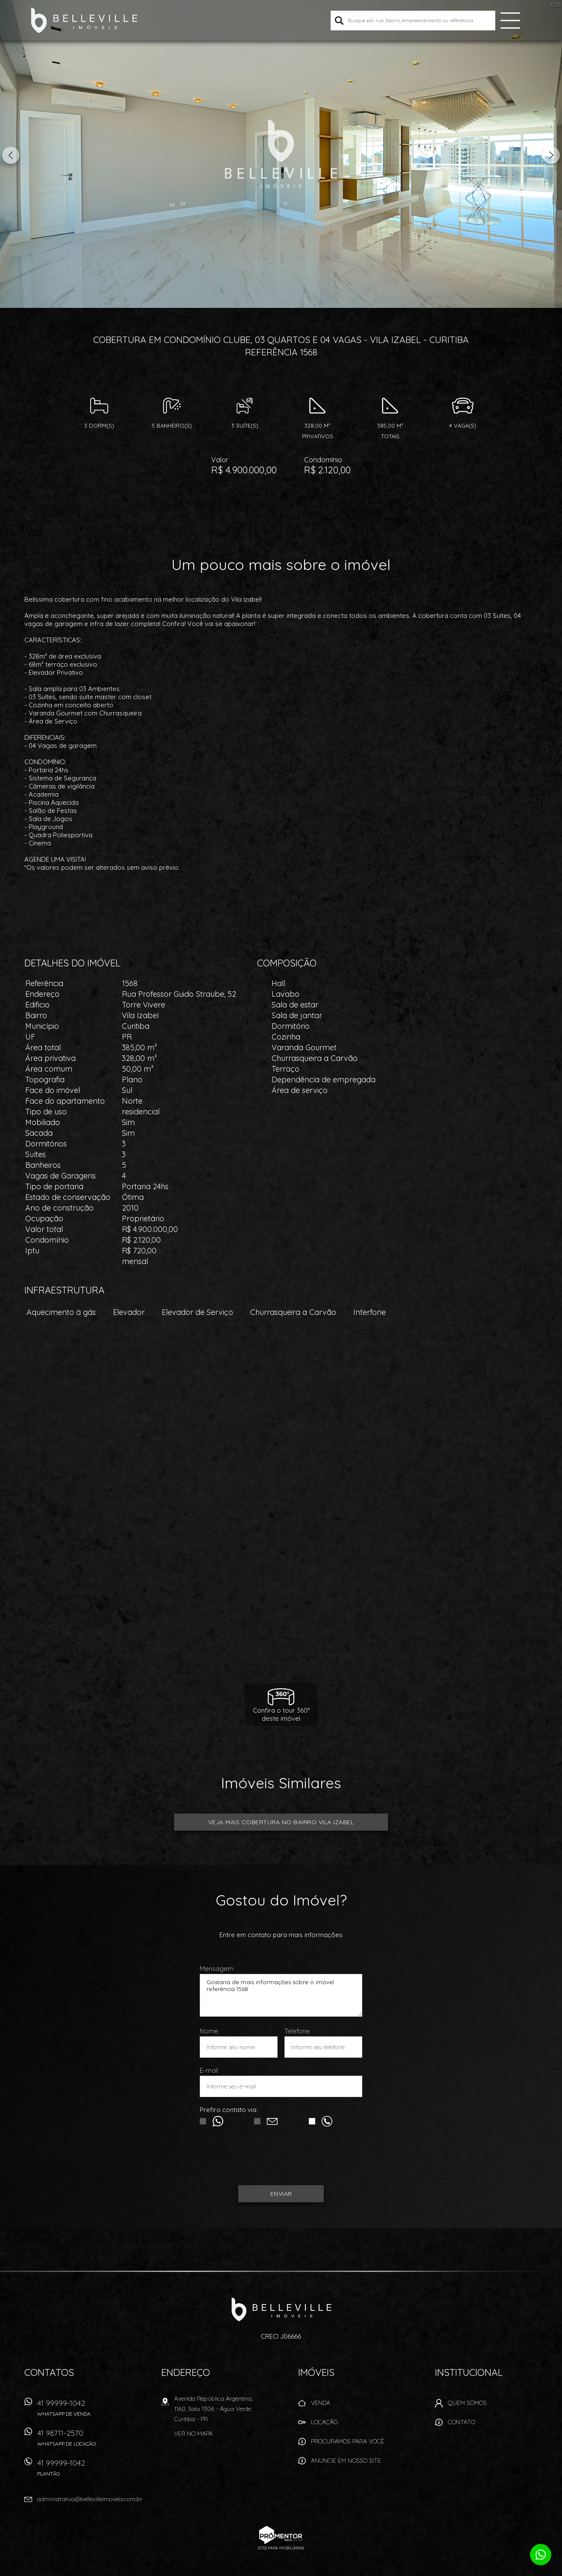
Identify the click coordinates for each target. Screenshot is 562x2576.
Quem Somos (467, 2403)
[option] (281, 154)
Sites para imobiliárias (281, 2548)
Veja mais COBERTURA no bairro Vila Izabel (281, 1822)
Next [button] (551, 155)
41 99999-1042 (77, 2410)
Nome (209, 2031)
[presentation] (281, 2160)
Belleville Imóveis (281, 2309)
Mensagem (217, 1968)
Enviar (281, 2194)
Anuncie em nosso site (346, 2460)
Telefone (297, 2031)
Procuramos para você (347, 2441)
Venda (320, 2403)
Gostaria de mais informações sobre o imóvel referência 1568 (281, 1995)
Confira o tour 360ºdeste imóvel (281, 1714)
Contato (461, 2422)
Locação (324, 2422)
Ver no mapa (193, 2433)
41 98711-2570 (77, 2440)
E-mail (209, 2070)
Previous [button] (10, 155)
